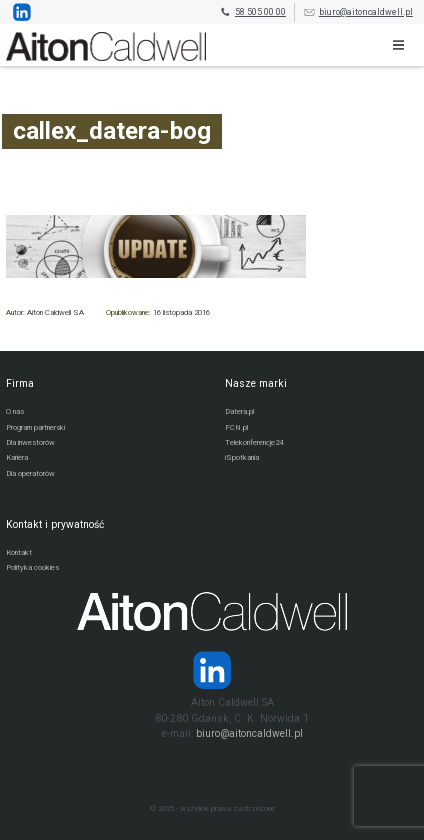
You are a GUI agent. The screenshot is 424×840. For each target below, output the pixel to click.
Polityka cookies (32, 567)
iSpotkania (242, 457)
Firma (20, 383)
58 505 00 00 (252, 12)
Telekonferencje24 (254, 442)
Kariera (17, 457)
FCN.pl (236, 427)
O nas (15, 411)
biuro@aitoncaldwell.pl (358, 12)
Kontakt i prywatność (55, 524)
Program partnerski (35, 427)
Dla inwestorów (30, 442)
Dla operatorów (30, 473)
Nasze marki (256, 383)
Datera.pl (239, 411)
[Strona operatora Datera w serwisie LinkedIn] (211, 670)
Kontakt (19, 552)
